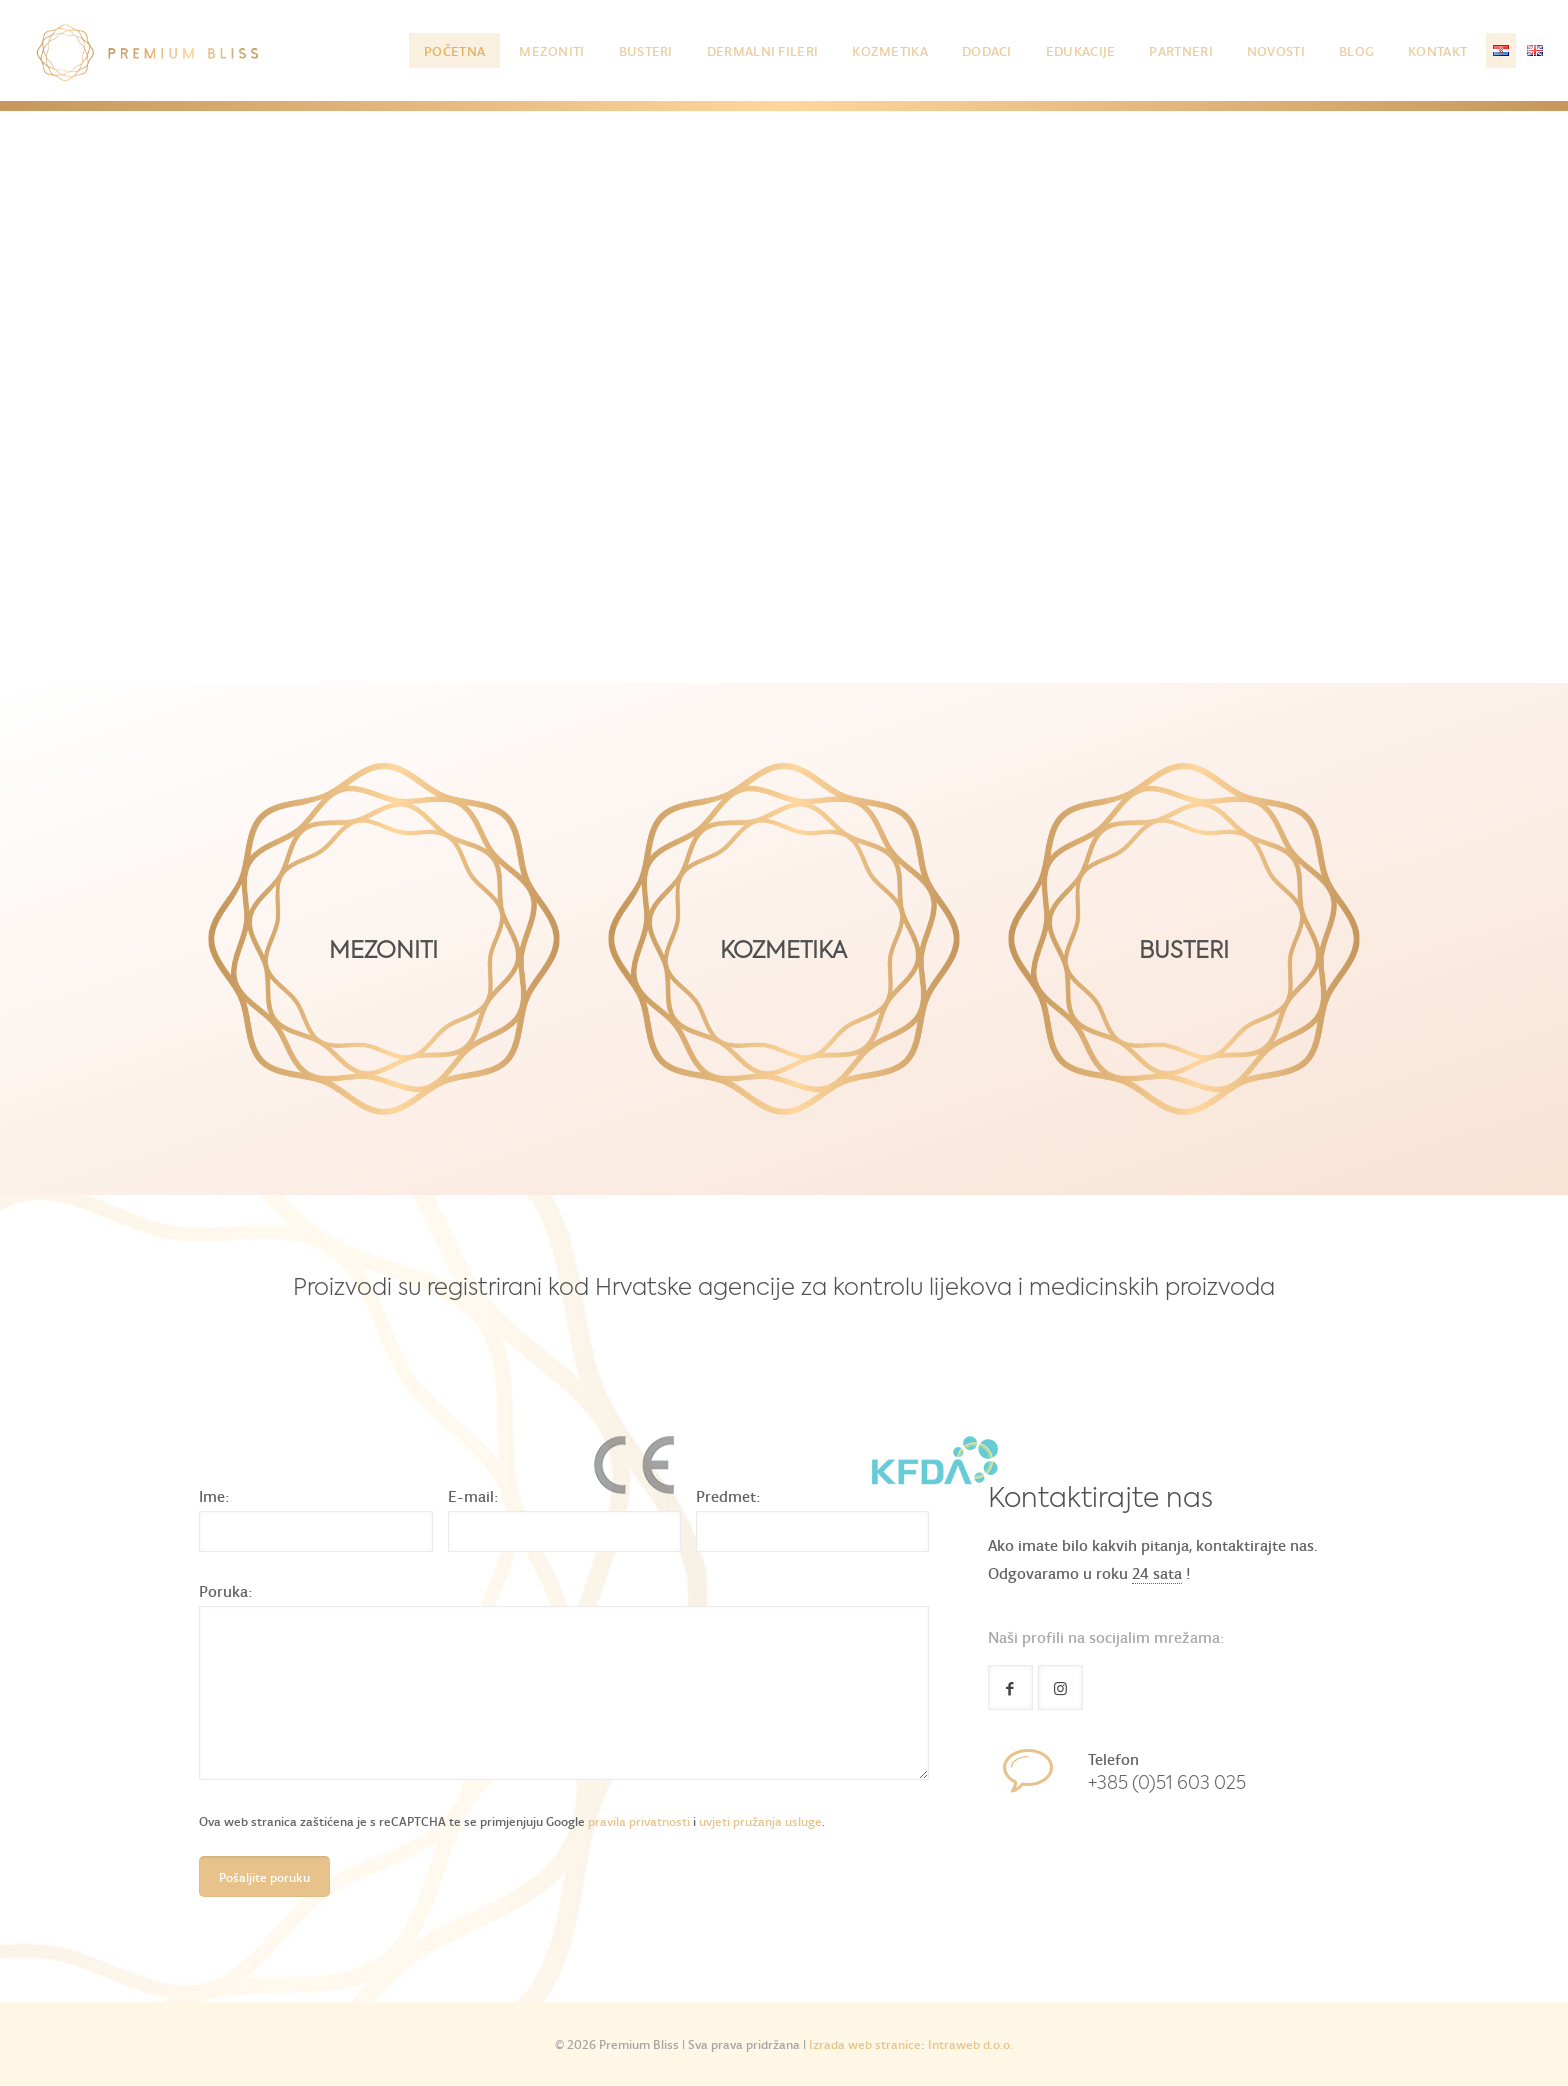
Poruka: (226, 1590)
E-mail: (473, 1495)
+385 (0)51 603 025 (1167, 1784)
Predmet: (728, 1495)
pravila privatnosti (639, 1820)
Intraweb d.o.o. (970, 2043)
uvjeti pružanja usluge (760, 1820)
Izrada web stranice (865, 2043)
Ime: (214, 1495)
